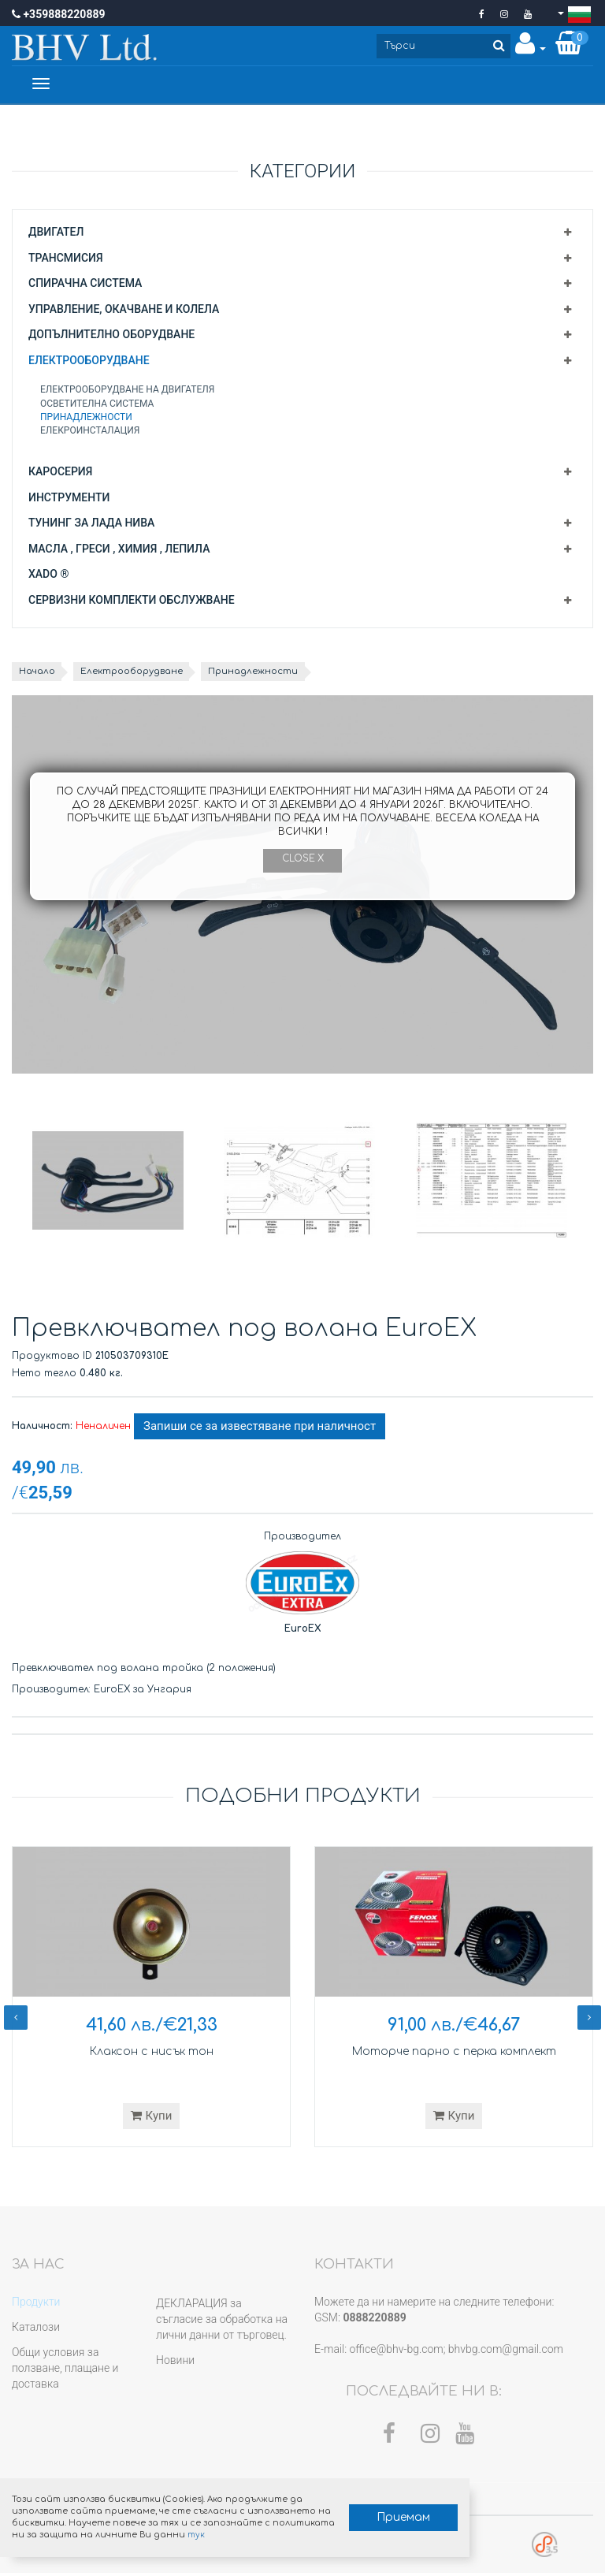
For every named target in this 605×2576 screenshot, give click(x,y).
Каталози (36, 2330)
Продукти (36, 2305)
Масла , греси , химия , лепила (119, 551)
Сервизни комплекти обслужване (131, 602)
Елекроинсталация (89, 432)
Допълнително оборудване (111, 337)
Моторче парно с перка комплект (453, 2053)
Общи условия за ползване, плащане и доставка (65, 2371)
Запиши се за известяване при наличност (259, 1429)
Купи (152, 2118)
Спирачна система (85, 286)
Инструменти (68, 499)
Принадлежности (86, 419)
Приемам (367, 2513)
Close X (302, 859)
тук (241, 2530)
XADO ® (48, 577)
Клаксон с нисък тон (151, 2053)
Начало (39, 673)
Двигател (56, 234)
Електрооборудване (89, 362)
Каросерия (60, 474)
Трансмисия (65, 260)
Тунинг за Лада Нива (91, 525)
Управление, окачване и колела (123, 311)
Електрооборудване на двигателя (127, 392)
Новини (175, 2363)
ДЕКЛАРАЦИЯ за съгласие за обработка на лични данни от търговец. (222, 2322)
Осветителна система (97, 405)
